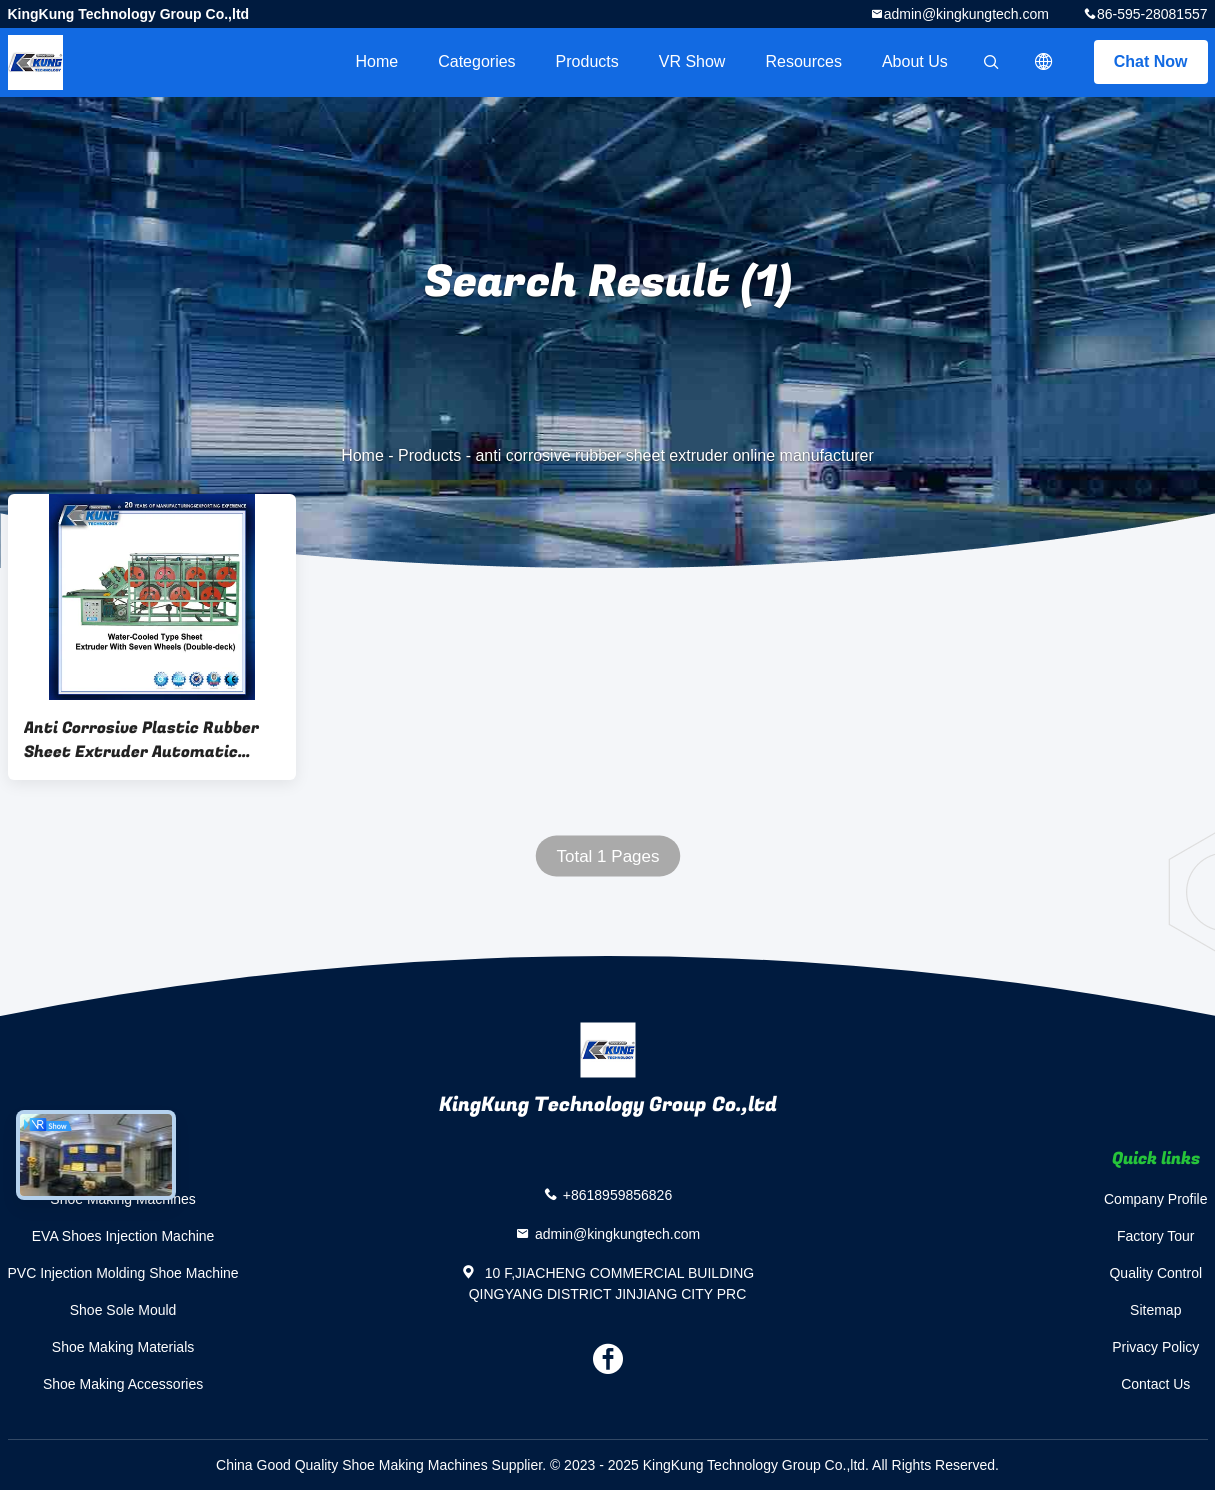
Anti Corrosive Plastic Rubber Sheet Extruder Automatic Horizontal (141, 740)
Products (587, 61)
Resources (803, 61)
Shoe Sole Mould (123, 1310)
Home (377, 61)
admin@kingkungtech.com (966, 14)
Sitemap (1155, 1310)
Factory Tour (1156, 1236)
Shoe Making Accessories (123, 1384)
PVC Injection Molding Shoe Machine (123, 1273)
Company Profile (1156, 1199)
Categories (476, 61)
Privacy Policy (1155, 1347)
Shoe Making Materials (123, 1347)
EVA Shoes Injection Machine (123, 1236)
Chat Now (1151, 61)
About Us (915, 61)
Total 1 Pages (607, 856)
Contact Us (1155, 1384)
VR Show (692, 61)
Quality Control (1155, 1273)
